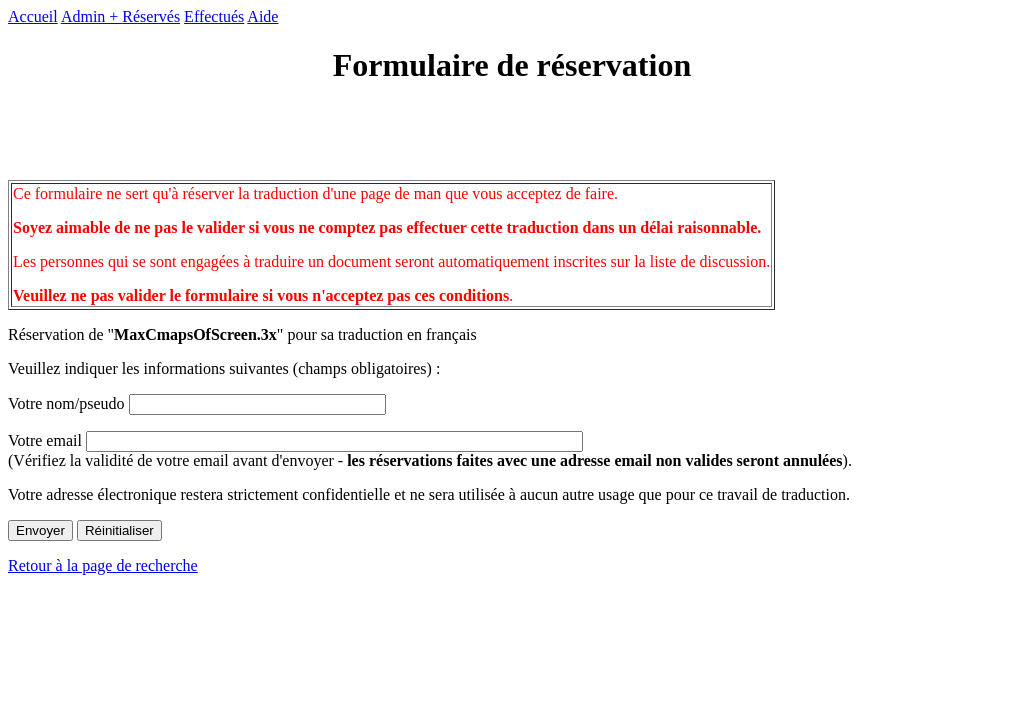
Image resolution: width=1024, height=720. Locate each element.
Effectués (214, 16)
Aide (262, 16)
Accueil (33, 16)
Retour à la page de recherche (103, 565)
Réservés (151, 16)
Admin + (91, 16)
